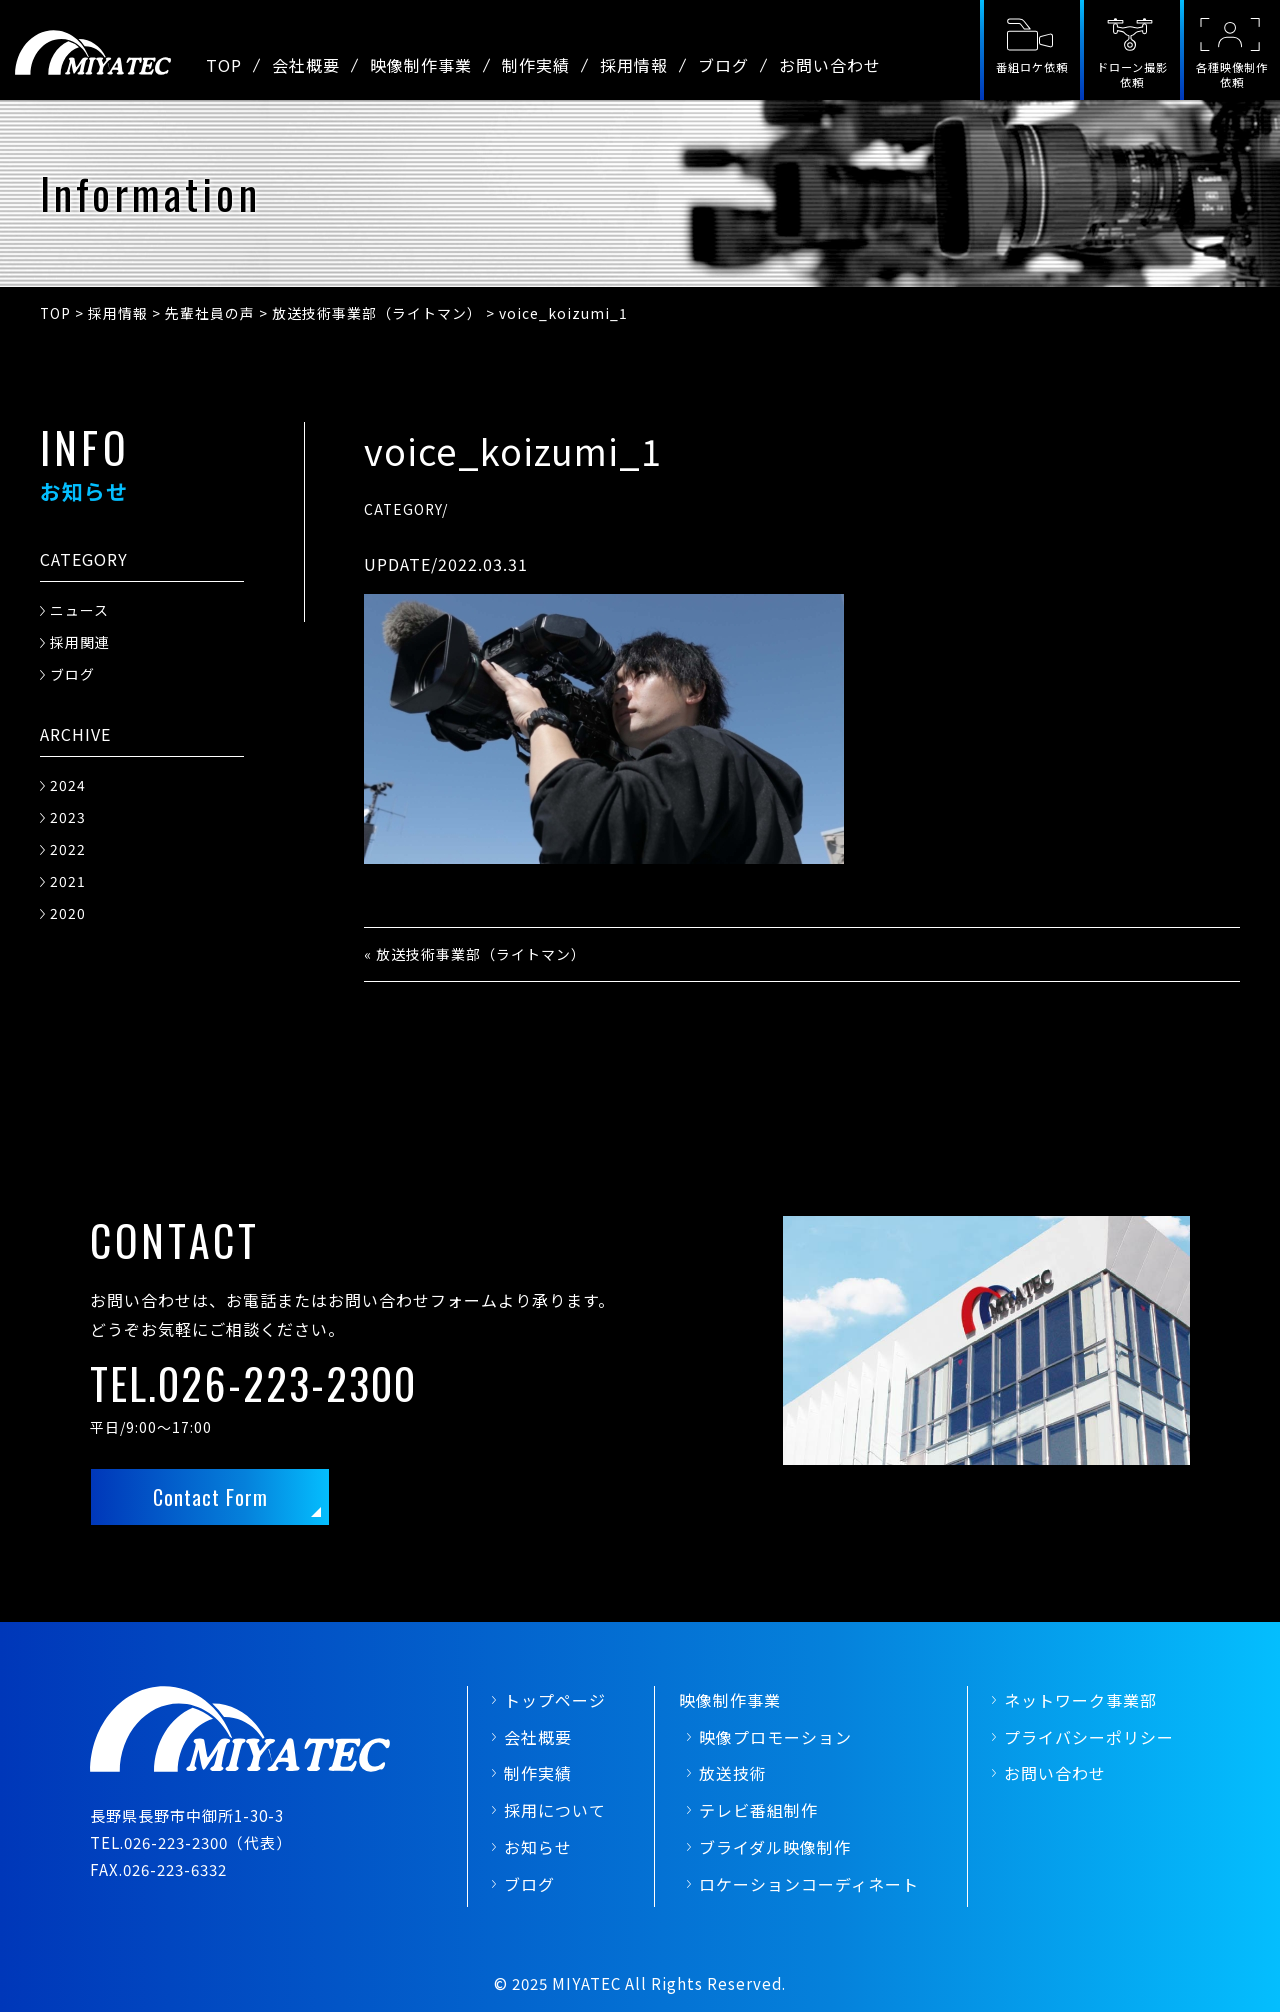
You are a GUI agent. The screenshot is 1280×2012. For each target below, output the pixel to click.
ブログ (723, 65)
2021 (68, 881)
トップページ (555, 1700)
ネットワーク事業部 (1080, 1700)
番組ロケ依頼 (1032, 67)
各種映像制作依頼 (1232, 74)
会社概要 (306, 65)
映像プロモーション (775, 1737)
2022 (68, 849)
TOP (224, 65)
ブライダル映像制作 (775, 1847)
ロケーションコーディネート (809, 1884)
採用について (555, 1810)
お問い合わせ (830, 65)
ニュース (79, 610)
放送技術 (733, 1773)
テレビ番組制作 (758, 1810)
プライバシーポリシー (1089, 1737)
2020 (68, 913)
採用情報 (634, 65)
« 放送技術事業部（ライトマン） (475, 954)
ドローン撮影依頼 (1132, 74)
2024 (68, 785)
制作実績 (536, 65)
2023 (68, 817)
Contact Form (210, 1497)
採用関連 (80, 642)
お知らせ (538, 1847)
